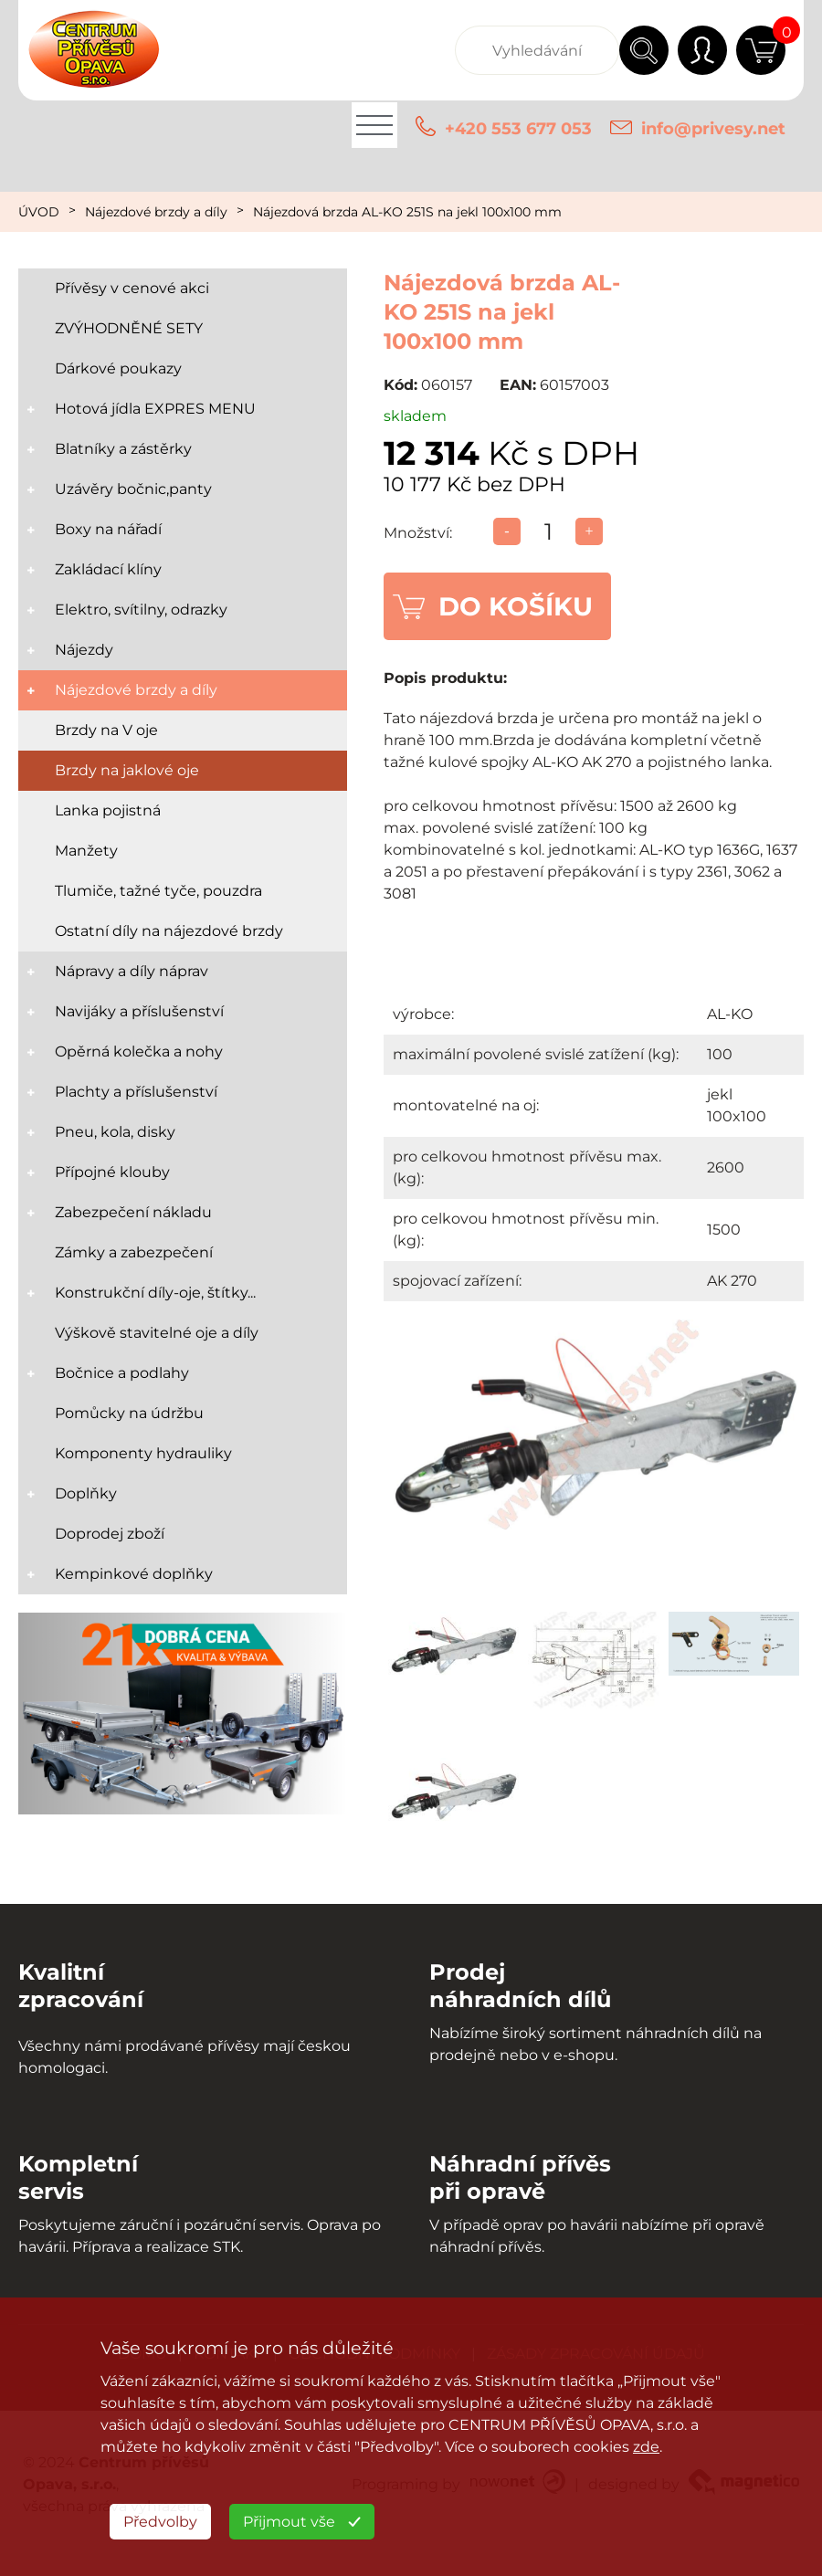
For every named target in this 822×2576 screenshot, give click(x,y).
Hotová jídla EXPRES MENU (155, 408)
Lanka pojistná (108, 810)
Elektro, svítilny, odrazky (141, 609)
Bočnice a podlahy (122, 1373)
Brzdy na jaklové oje (127, 770)
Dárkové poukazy (118, 368)
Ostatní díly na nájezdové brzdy (169, 931)
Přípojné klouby (112, 1172)
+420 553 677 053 (518, 129)
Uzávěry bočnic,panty (133, 489)
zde (646, 2446)
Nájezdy (84, 649)
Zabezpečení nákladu (133, 1212)
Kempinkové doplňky (134, 1573)
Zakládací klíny (108, 569)
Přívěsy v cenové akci (132, 288)
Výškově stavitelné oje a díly (156, 1332)
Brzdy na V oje (106, 730)
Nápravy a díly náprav (131, 971)
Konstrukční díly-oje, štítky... (155, 1292)
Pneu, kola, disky (115, 1132)
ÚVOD (38, 212)
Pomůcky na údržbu (129, 1413)
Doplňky (86, 1493)
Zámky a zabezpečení (134, 1252)
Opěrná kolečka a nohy (139, 1051)
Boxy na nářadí (108, 529)
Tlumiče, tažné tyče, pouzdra (158, 890)
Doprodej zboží (109, 1533)
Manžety (86, 850)
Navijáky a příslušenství (139, 1011)
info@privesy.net (713, 129)
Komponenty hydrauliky (143, 1453)
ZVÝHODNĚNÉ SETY (129, 328)
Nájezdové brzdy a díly (156, 212)
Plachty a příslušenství (136, 1091)
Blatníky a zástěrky (123, 448)
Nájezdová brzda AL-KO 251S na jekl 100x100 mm (407, 212)
